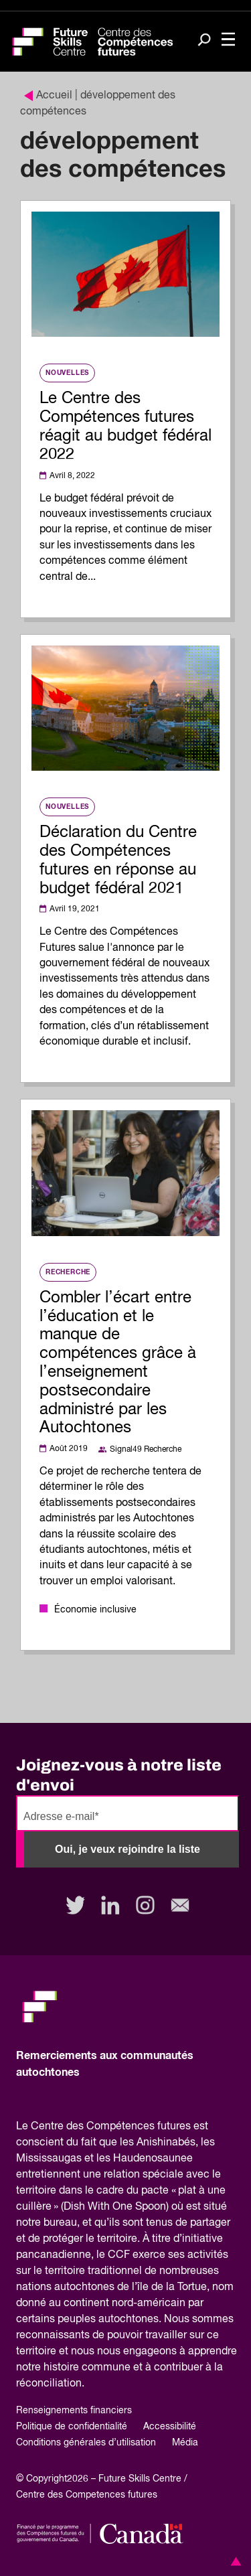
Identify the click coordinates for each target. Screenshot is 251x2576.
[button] (233, 2561)
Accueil (48, 95)
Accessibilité (169, 2426)
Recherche (68, 1272)
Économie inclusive (95, 1609)
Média (185, 2442)
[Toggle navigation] (228, 40)
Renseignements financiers (74, 2410)
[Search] (204, 41)
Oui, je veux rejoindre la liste (127, 1849)
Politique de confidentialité (71, 2426)
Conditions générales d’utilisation (86, 2442)
